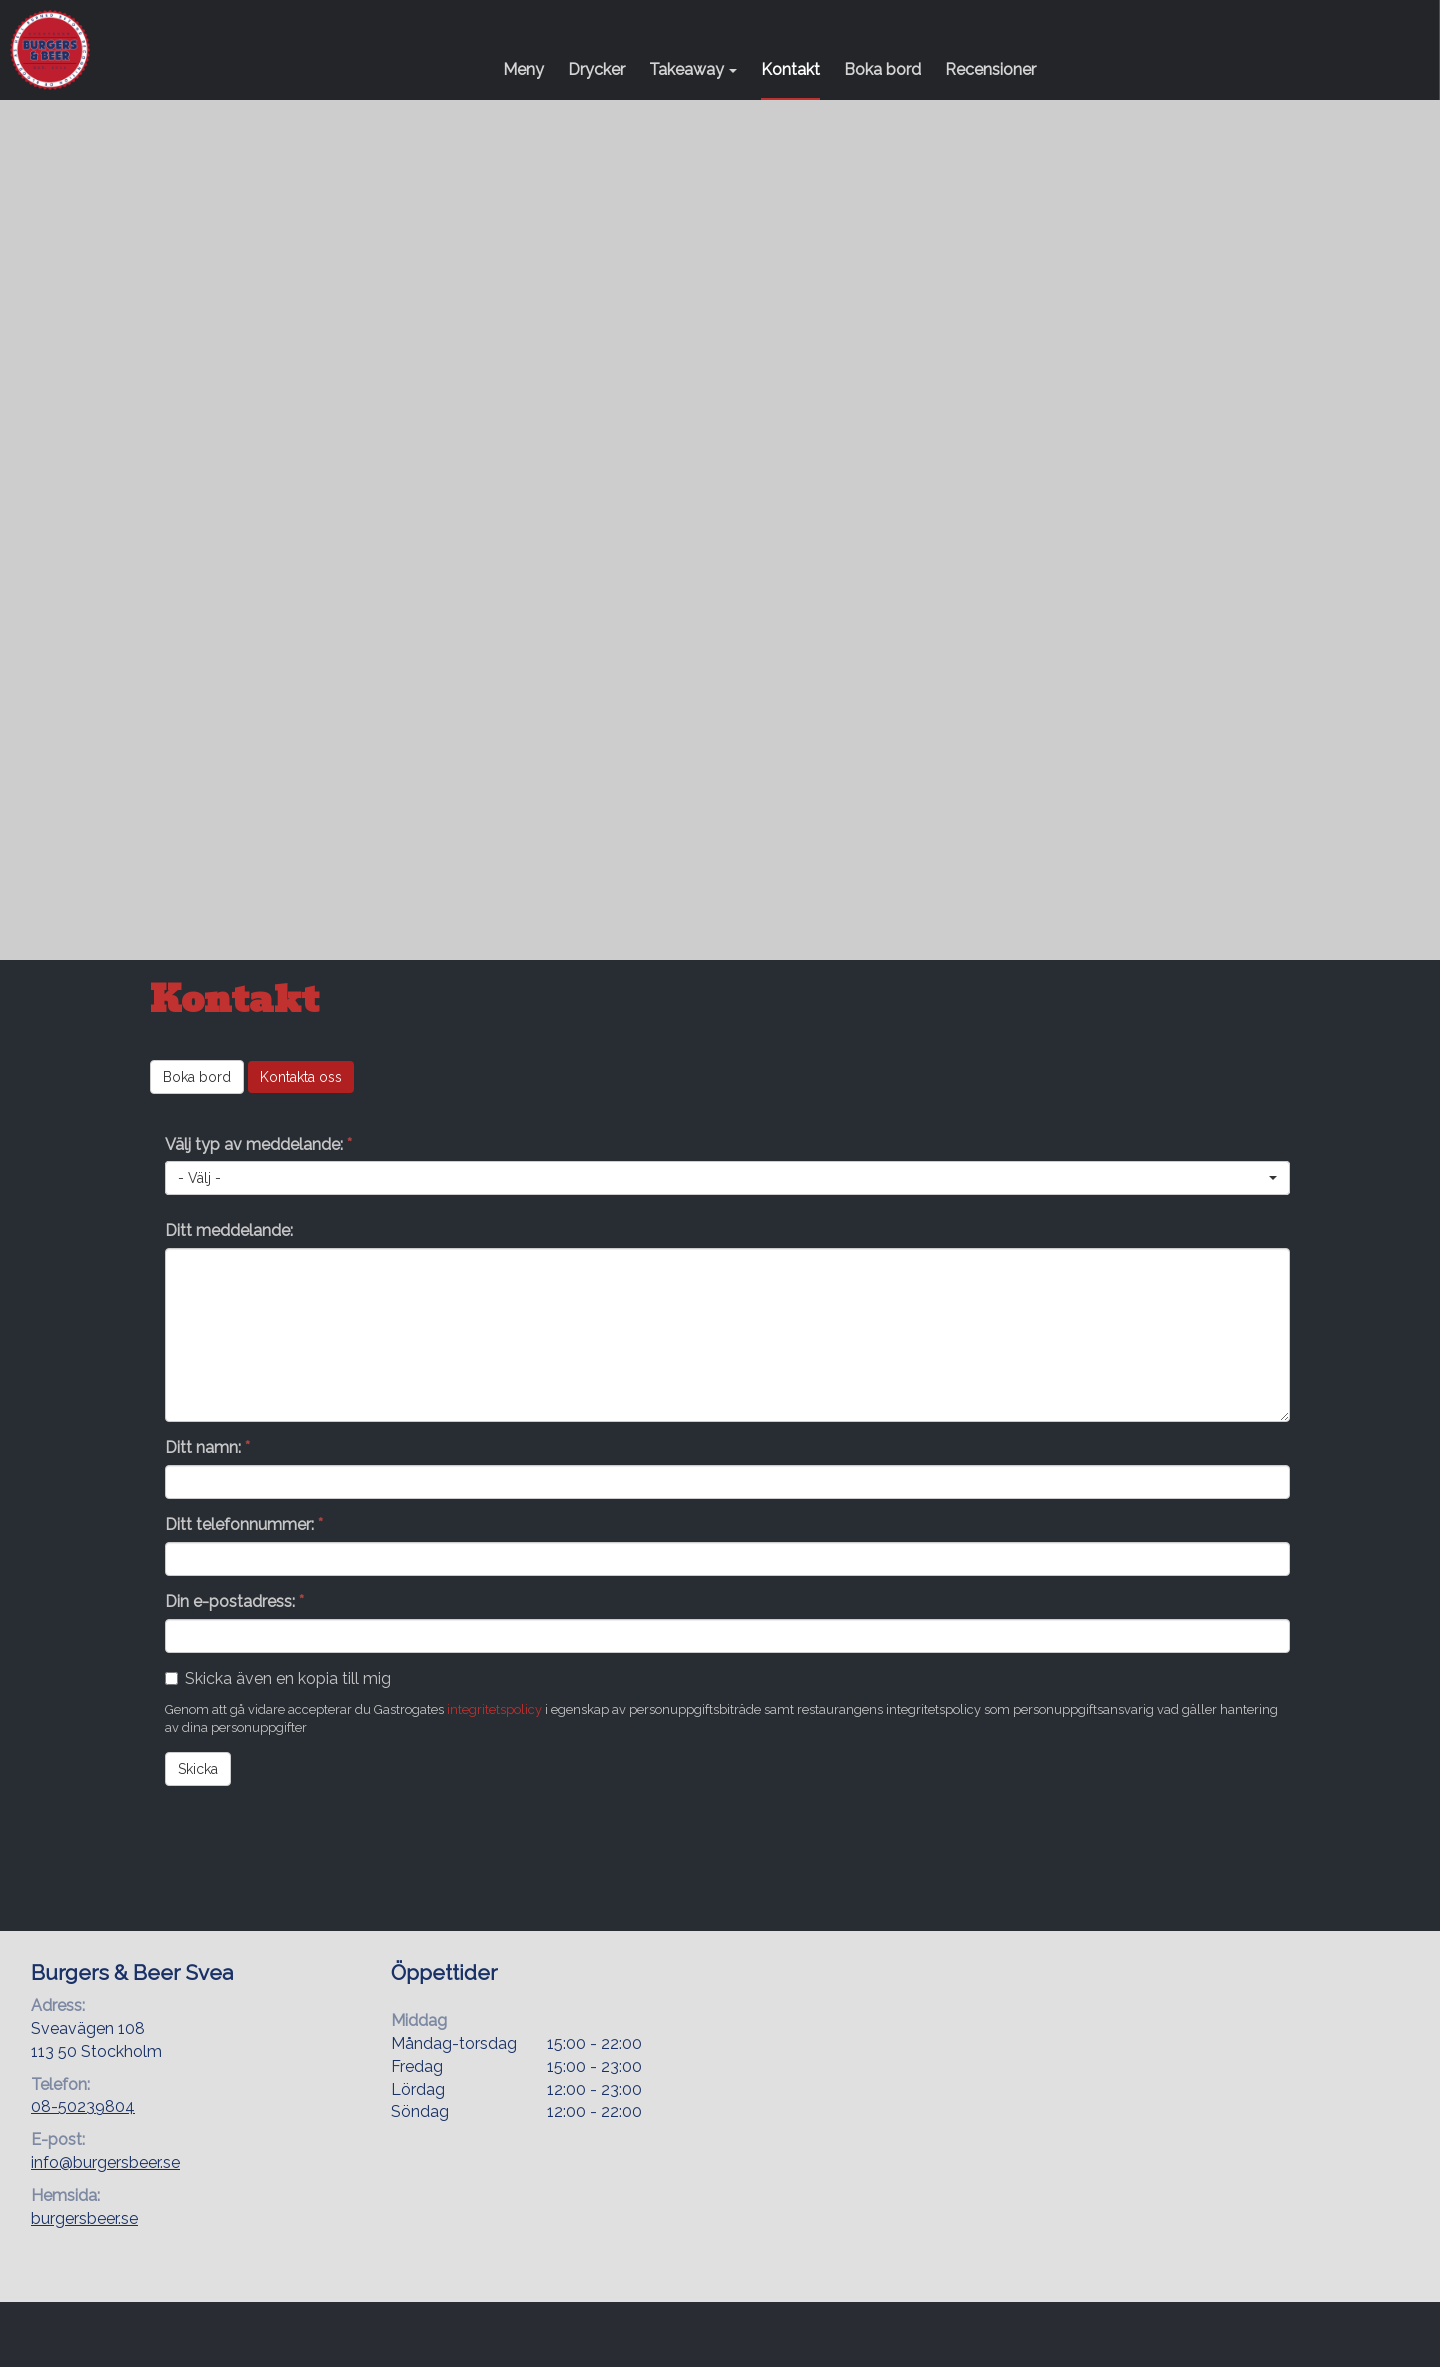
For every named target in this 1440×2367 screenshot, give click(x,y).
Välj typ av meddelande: (258, 1144)
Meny (523, 69)
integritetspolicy (494, 1709)
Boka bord (882, 69)
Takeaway (693, 69)
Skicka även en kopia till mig (288, 1678)
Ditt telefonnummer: (244, 1524)
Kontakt (790, 69)
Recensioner (990, 69)
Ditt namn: (207, 1447)
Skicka (198, 1769)
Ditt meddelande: (229, 1230)
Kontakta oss (301, 1077)
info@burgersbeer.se (105, 2162)
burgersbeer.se (84, 2218)
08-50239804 (83, 2106)
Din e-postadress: (234, 1601)
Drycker (596, 69)
